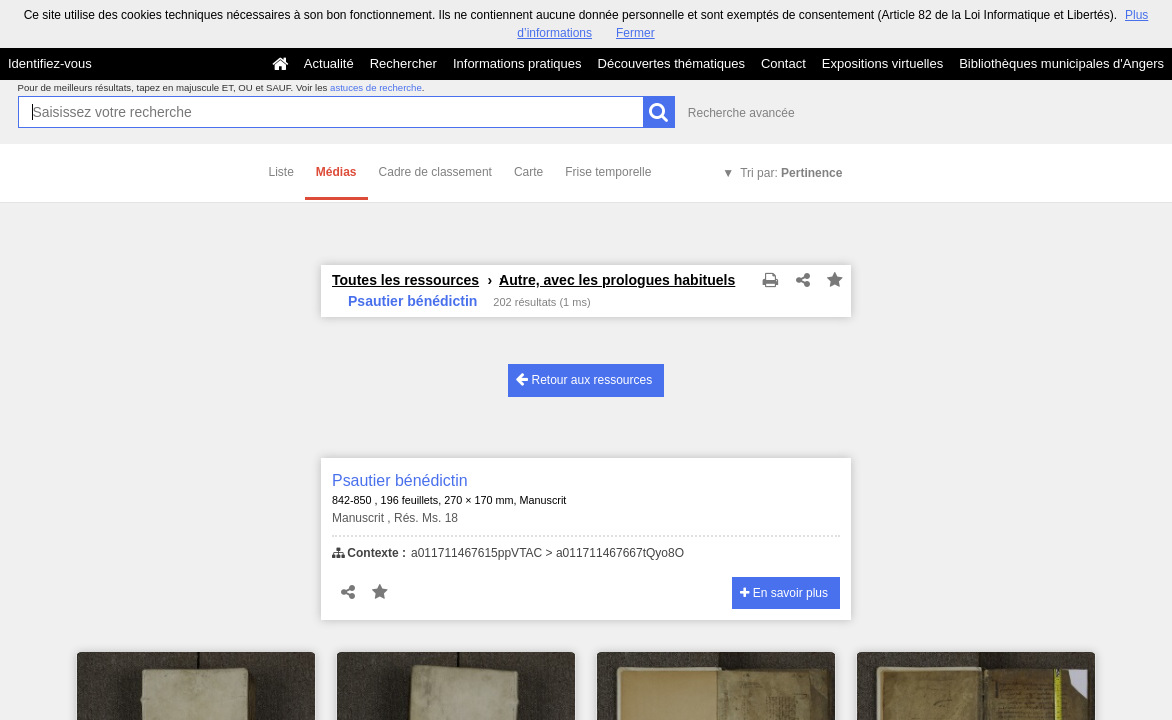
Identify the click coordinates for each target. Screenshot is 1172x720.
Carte (528, 172)
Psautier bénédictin (400, 480)
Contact (783, 63)
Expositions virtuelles (882, 63)
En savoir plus (784, 593)
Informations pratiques (517, 63)
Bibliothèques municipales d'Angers (1061, 63)
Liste (281, 172)
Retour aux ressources (584, 379)
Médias (336, 172)
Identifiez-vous (50, 63)
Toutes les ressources (405, 280)
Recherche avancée (741, 113)
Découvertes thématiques (671, 63)
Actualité (329, 63)
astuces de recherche (376, 87)
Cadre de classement (435, 172)
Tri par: (791, 173)
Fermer (635, 33)
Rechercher (403, 63)
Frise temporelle (608, 172)
